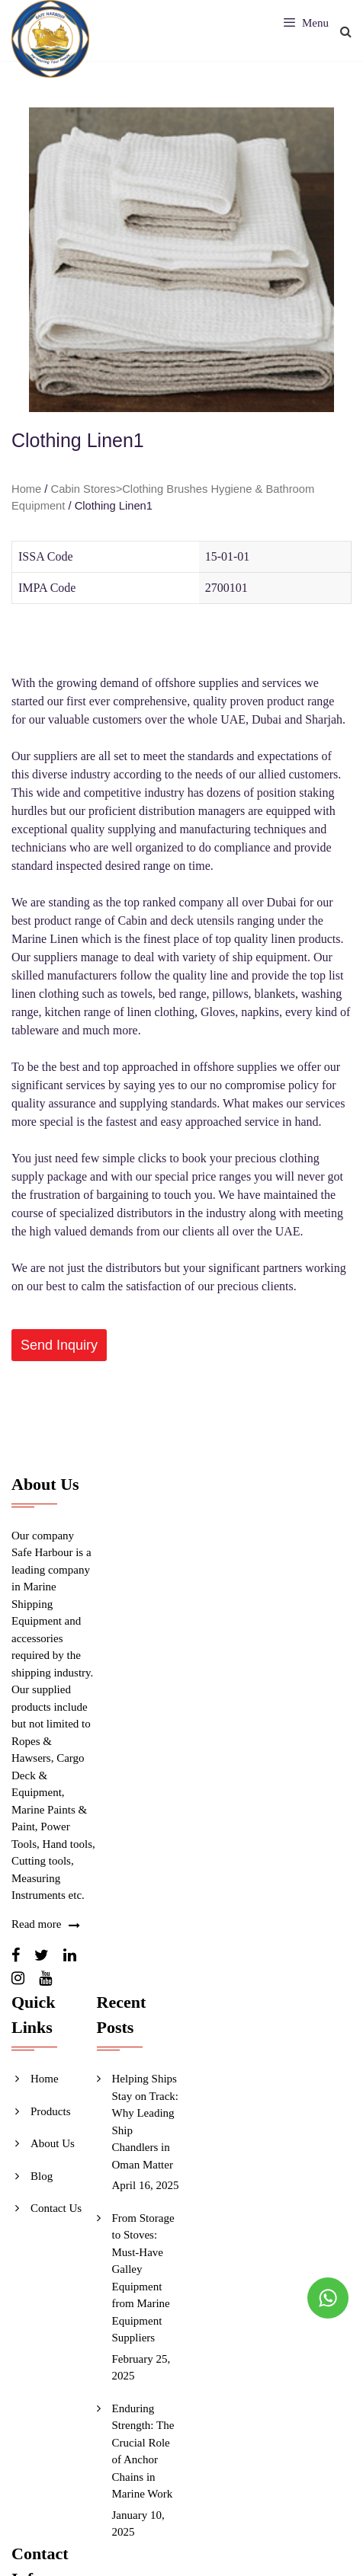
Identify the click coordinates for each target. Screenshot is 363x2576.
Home (26, 489)
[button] (59, 1345)
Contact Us (56, 2208)
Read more (36, 1924)
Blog (42, 2176)
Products (51, 2111)
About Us (53, 2143)
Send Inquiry (59, 1345)
